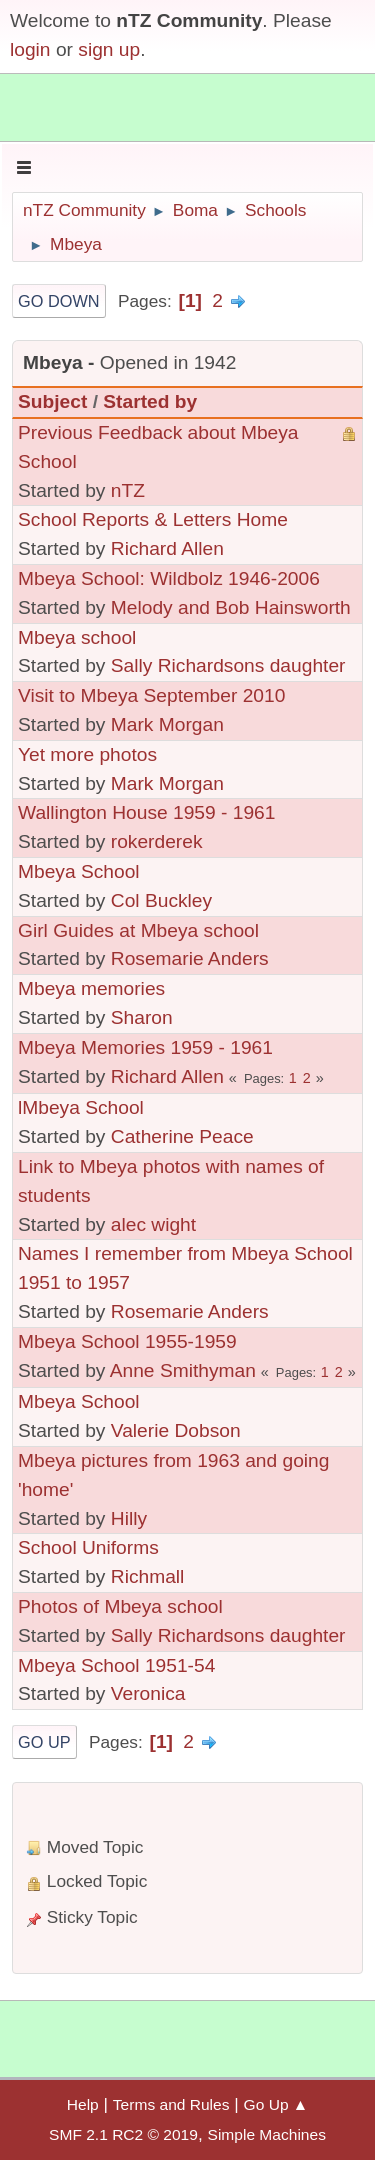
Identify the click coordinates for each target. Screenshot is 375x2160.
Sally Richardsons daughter (228, 665)
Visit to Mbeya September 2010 (151, 695)
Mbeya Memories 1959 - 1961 (145, 1047)
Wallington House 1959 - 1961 (146, 812)
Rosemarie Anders (190, 958)
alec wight (153, 1224)
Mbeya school (77, 637)
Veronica (148, 1693)
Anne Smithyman (183, 1370)
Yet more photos (87, 754)
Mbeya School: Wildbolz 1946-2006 (169, 578)
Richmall (148, 1576)
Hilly (129, 1518)
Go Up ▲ (276, 2104)
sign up (109, 49)
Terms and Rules (171, 2104)
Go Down (59, 301)
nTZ (128, 490)
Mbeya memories (91, 988)
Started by (150, 401)
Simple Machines (267, 2134)
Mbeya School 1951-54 (116, 1665)
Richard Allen (167, 548)
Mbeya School (79, 871)
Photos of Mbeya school (120, 1606)
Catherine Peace (182, 1136)
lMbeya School (81, 1107)
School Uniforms (88, 1547)
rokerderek (157, 841)
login (30, 49)
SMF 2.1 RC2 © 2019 (123, 2134)
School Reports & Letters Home (153, 519)
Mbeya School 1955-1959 (127, 1341)
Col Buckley (161, 900)
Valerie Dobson (176, 1430)
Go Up (44, 1742)
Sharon (142, 1017)
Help (83, 2104)
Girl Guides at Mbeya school (138, 930)
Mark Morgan (167, 724)
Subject (52, 401)
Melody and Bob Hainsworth (231, 607)
